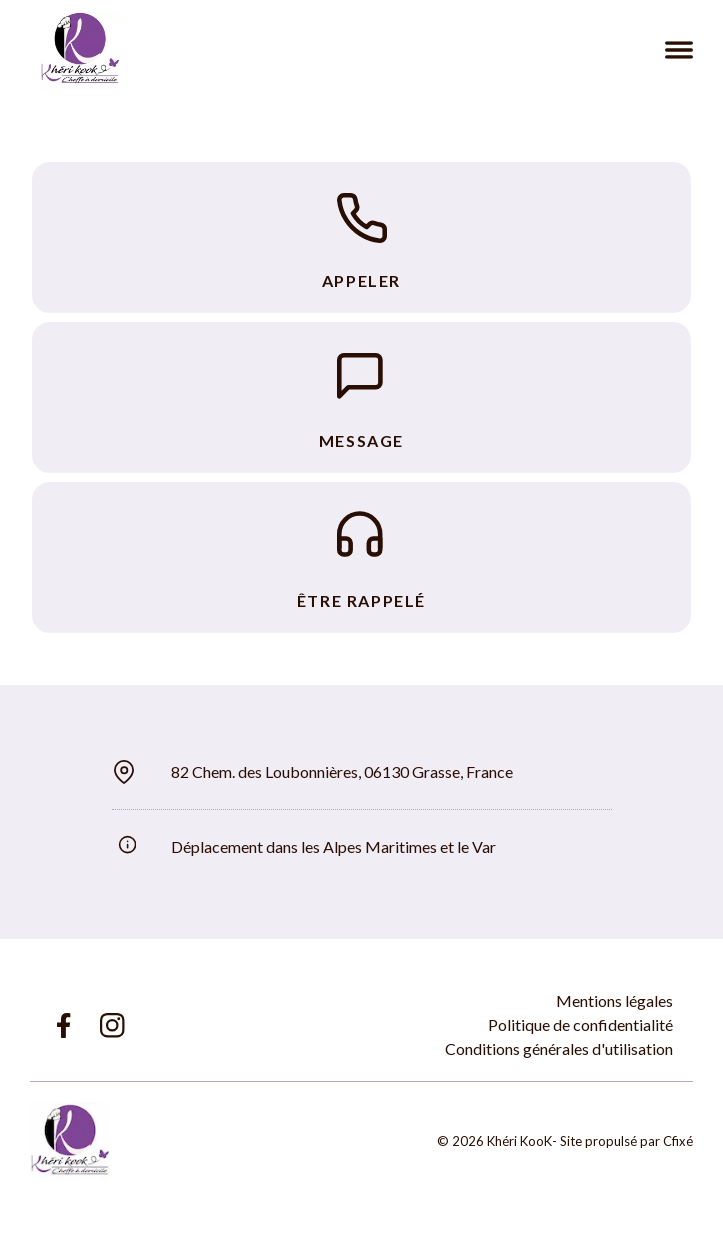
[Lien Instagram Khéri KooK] (112, 1025)
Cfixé (678, 1141)
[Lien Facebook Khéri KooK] (62, 1025)
